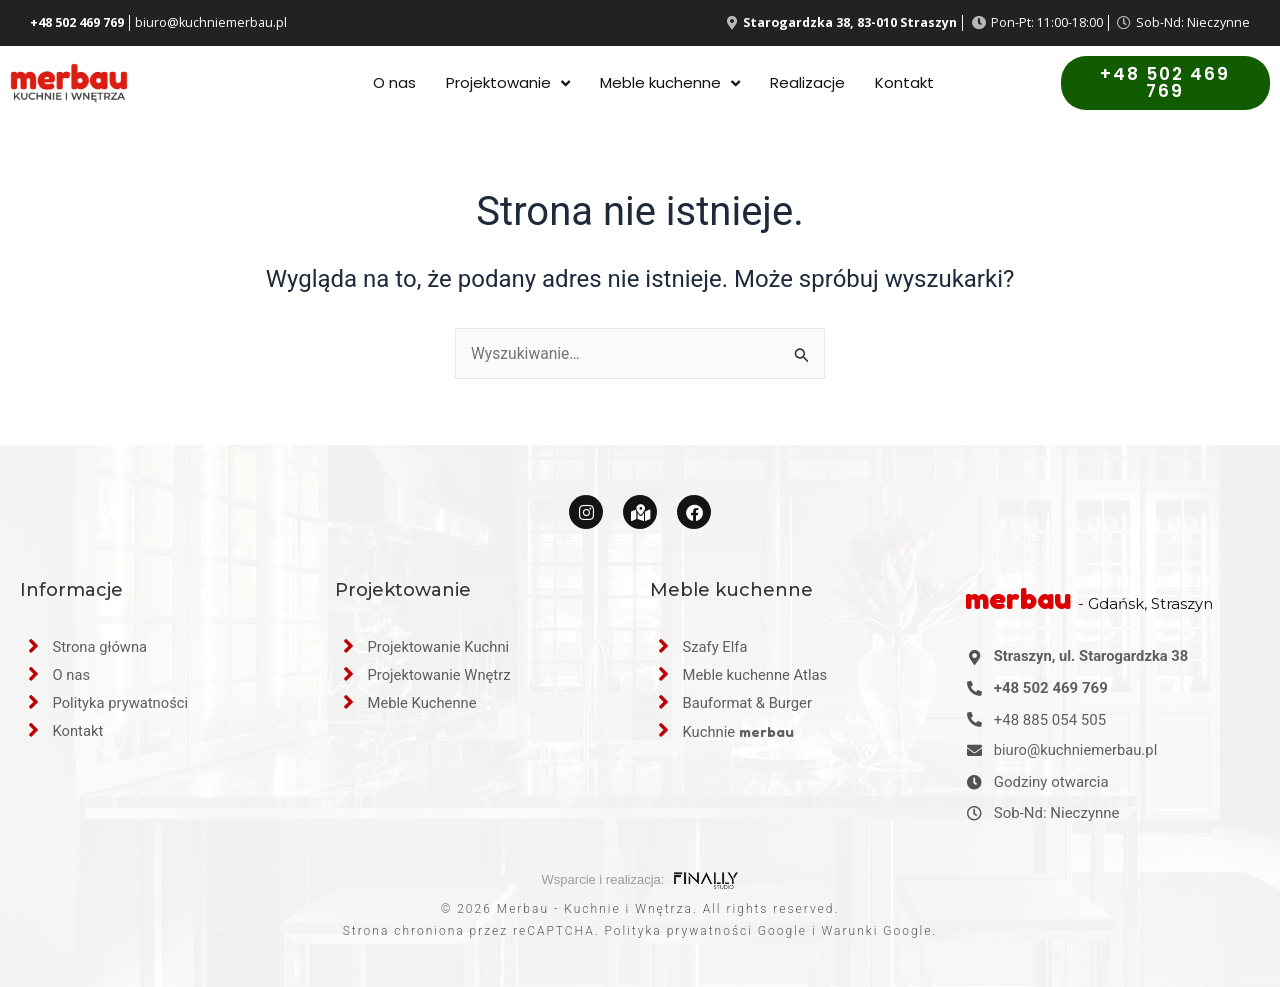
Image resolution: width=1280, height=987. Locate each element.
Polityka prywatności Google (706, 931)
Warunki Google (877, 931)
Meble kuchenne (670, 83)
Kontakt (904, 83)
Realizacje (807, 83)
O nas (394, 83)
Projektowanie (508, 83)
